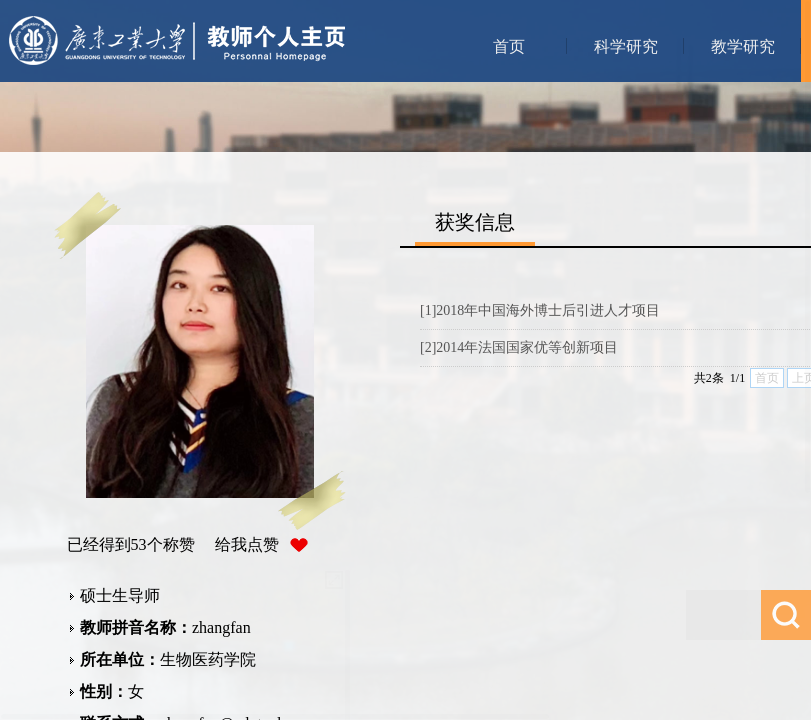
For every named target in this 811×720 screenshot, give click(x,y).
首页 (509, 46)
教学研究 (743, 46)
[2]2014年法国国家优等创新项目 (519, 347)
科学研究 (626, 46)
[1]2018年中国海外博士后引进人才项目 (540, 310)
